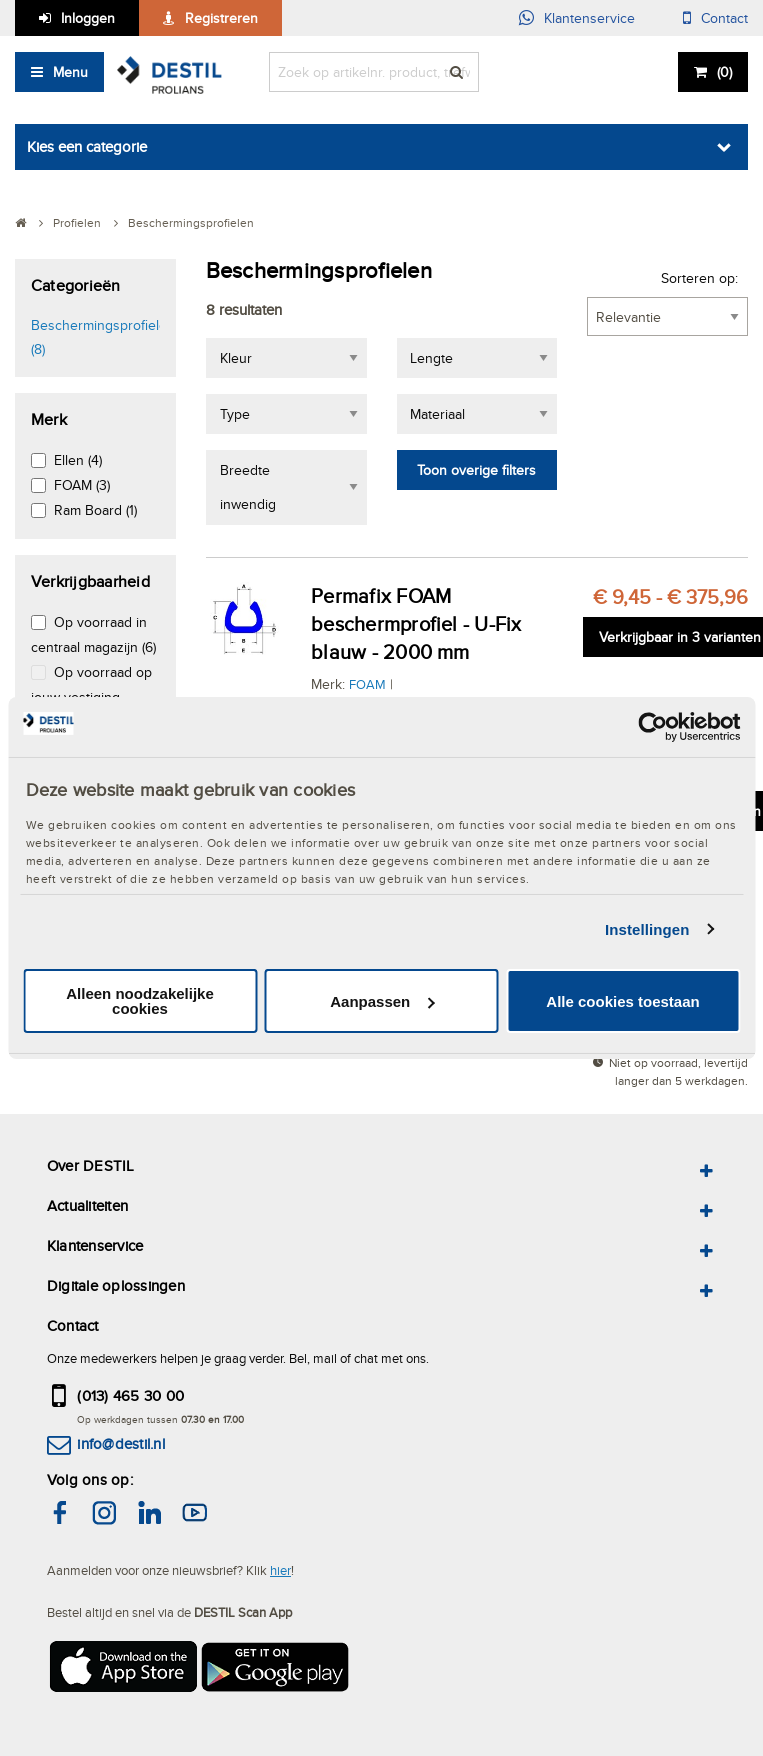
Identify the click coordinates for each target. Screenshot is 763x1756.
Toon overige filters (476, 470)
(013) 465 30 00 (130, 1395)
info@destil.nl (120, 1443)
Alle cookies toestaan (622, 1001)
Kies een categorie (87, 146)
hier (280, 1570)
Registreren (221, 18)
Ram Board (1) (95, 510)
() (724, 72)
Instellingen (647, 929)
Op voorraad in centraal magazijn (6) (93, 634)
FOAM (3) (82, 485)
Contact (724, 18)
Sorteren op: (699, 278)
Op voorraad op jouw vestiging (91, 684)
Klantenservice (589, 18)
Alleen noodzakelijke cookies (140, 1001)
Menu (70, 72)
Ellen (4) (78, 460)
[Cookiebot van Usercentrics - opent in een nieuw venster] (652, 727)
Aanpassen (382, 1001)
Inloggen (88, 18)
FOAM (367, 684)
